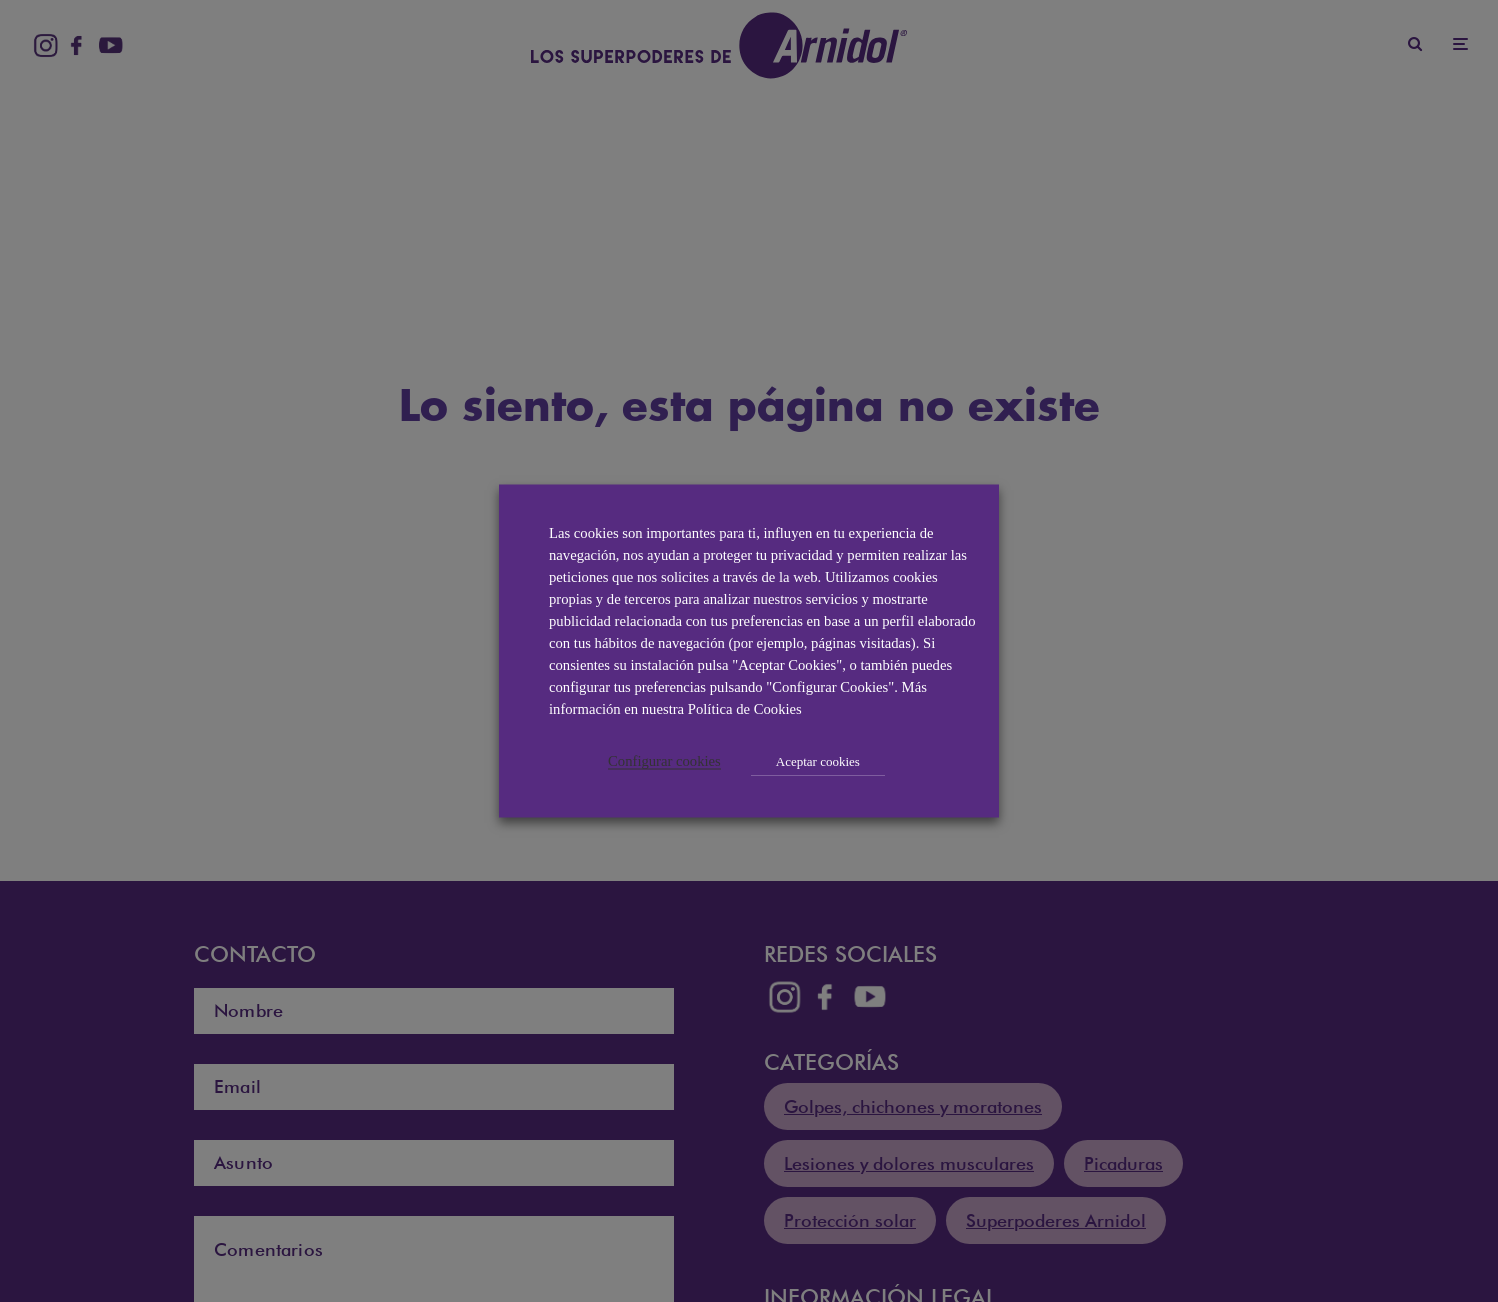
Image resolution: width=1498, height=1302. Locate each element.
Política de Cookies (745, 709)
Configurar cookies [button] (664, 761)
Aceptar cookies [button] (818, 761)
